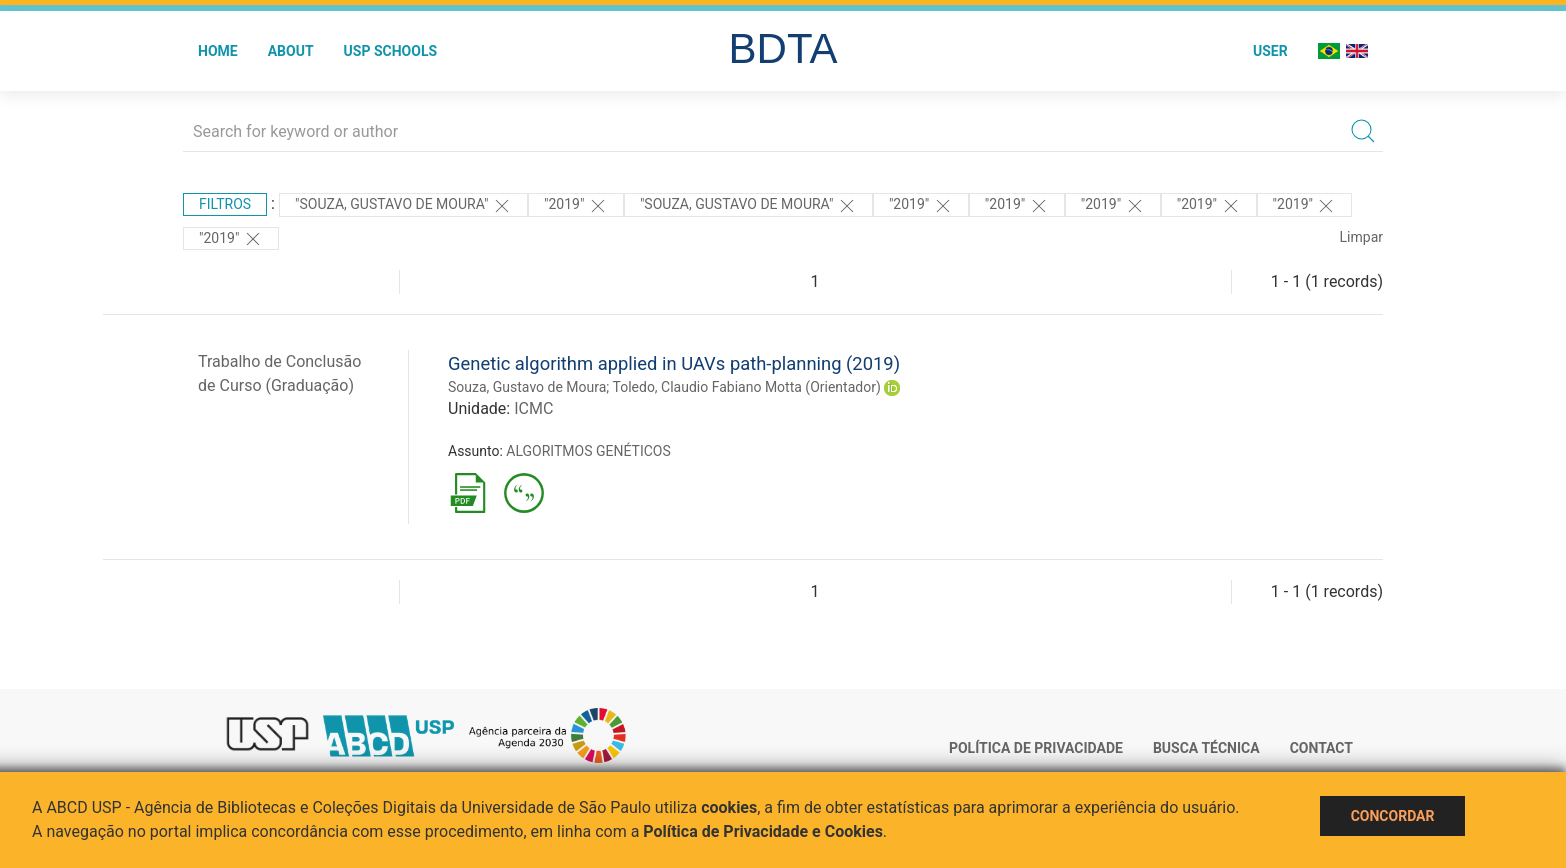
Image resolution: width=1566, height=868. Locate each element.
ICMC (533, 408)
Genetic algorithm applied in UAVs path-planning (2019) (674, 363)
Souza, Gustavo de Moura (527, 387)
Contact (1321, 748)
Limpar (1361, 237)
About (291, 51)
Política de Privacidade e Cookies (763, 831)
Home (218, 51)
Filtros (225, 204)
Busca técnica (1206, 748)
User (1270, 51)
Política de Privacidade (1036, 748)
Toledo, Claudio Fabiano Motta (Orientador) (747, 387)
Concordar (1393, 816)
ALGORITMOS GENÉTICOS (588, 451)
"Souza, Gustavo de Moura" (403, 206)
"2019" (576, 206)
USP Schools (391, 51)
